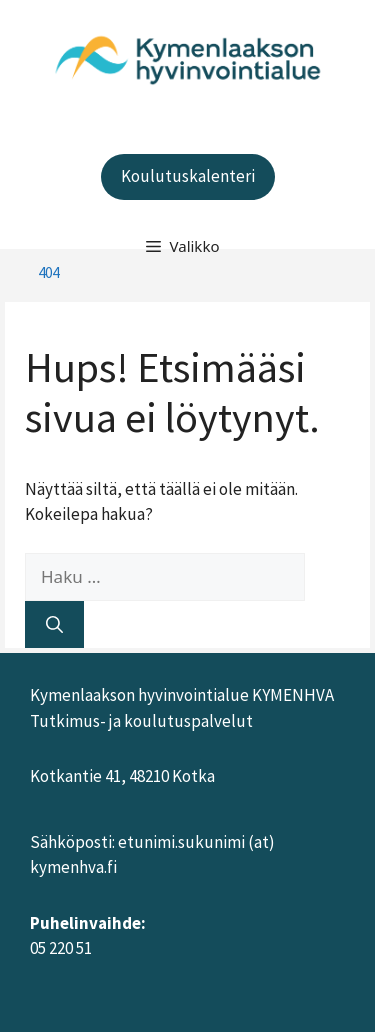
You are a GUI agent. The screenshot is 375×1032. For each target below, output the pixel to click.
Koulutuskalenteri (188, 176)
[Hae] (54, 625)
